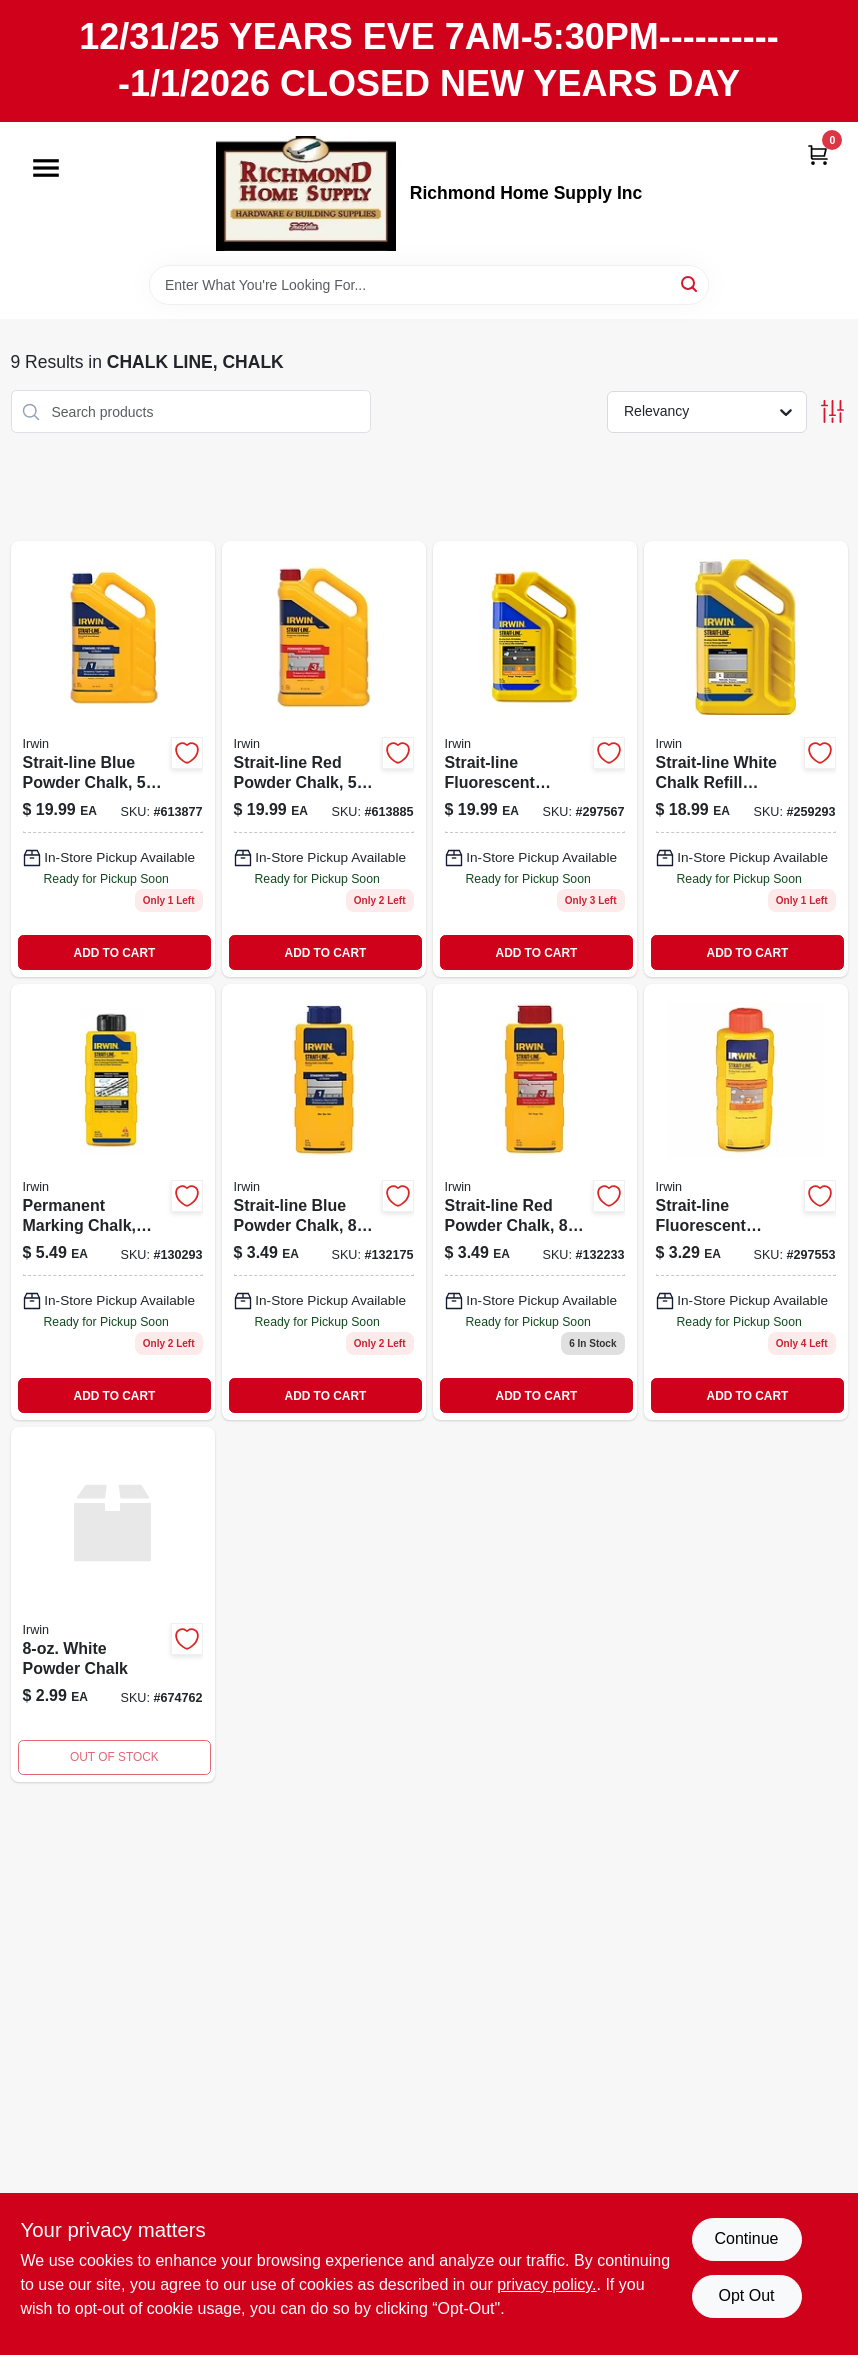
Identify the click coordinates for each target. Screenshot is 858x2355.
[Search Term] (429, 285)
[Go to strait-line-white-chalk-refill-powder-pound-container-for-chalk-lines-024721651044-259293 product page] (746, 759)
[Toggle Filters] (832, 411)
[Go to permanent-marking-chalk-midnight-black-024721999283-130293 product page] (113, 1202)
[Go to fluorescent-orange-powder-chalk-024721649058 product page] (746, 1202)
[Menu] (46, 168)
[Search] (690, 283)
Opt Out (746, 2295)
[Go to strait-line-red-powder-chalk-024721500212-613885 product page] (324, 759)
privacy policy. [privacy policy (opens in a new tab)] (546, 2284)
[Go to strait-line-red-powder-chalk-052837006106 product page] (535, 1202)
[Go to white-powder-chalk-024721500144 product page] (113, 1604)
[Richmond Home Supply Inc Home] (306, 193)
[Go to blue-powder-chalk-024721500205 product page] (113, 759)
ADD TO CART (115, 953)
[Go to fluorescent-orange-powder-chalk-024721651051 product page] (535, 759)
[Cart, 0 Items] (818, 154)
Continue (746, 2238)
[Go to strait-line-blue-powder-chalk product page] (324, 1202)
